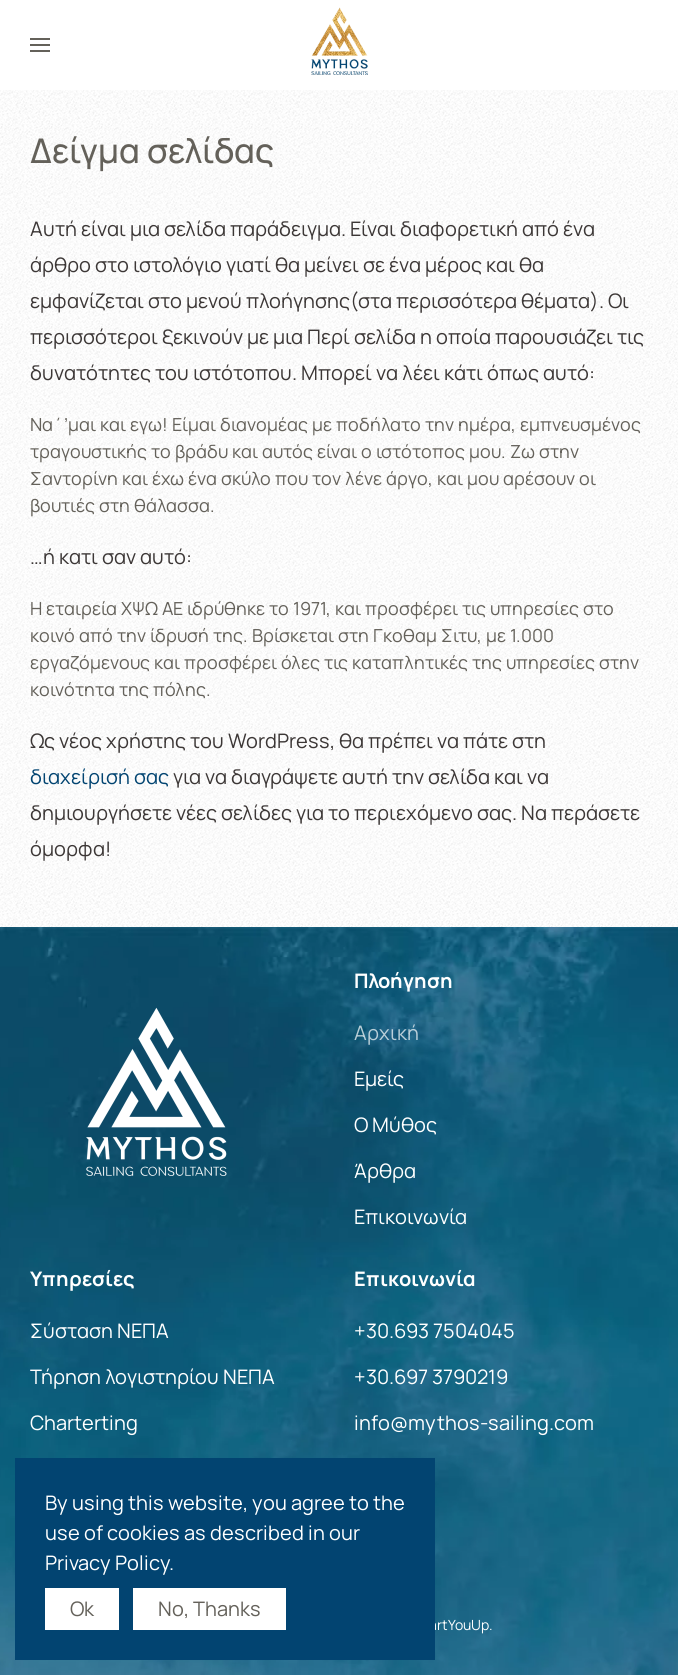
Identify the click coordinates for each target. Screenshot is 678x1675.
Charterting (84, 1422)
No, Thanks (209, 1608)
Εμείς (379, 1078)
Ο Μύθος (395, 1124)
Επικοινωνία (410, 1216)
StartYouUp (451, 1624)
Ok (82, 1608)
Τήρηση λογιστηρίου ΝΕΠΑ (152, 1376)
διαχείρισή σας (99, 776)
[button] (40, 45)
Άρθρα (385, 1170)
